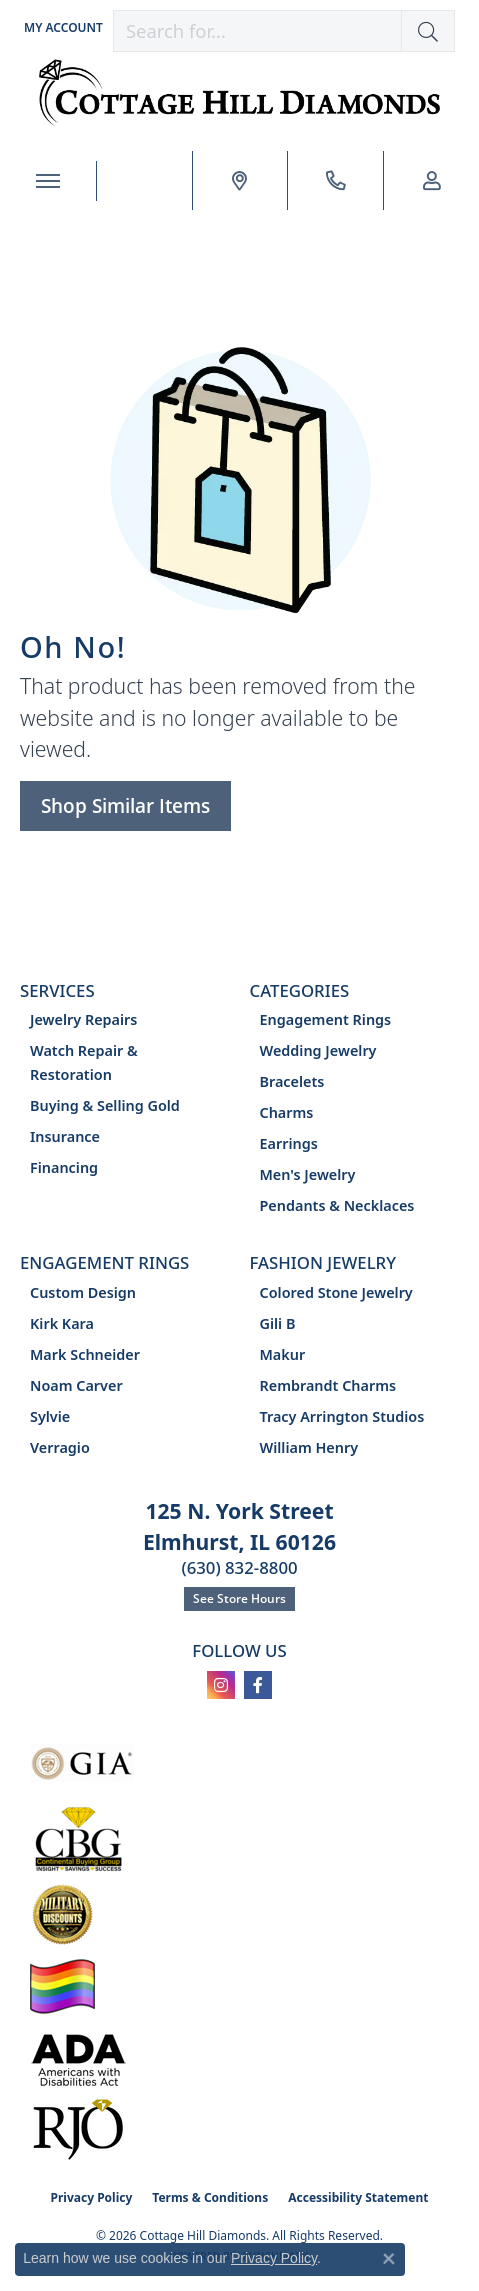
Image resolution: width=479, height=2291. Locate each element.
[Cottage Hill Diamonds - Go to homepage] (239, 93)
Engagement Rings (326, 1019)
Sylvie (50, 1416)
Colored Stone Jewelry (336, 1292)
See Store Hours (239, 1598)
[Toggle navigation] (48, 181)
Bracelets (292, 1081)
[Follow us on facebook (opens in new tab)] (258, 1685)
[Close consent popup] (389, 2259)
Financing (64, 1167)
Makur (283, 1354)
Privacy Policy (92, 2197)
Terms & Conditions (210, 2197)
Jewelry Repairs (83, 1019)
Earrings (289, 1143)
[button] (61, 27)
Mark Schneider (85, 1354)
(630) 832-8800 (239, 1567)
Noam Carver (76, 1385)
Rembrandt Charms (328, 1385)
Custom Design (83, 1292)
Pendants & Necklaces (337, 1205)
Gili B (278, 1323)
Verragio (60, 1447)
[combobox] (257, 31)
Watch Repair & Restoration (84, 1062)
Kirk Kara (62, 1323)
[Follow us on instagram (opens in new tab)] (221, 1685)
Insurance (65, 1136)
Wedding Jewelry (318, 1050)
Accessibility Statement (358, 2197)
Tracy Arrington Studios (342, 1416)
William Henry (309, 1447)
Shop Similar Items (125, 805)
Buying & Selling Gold (105, 1105)
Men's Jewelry (308, 1174)
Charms (287, 1112)
